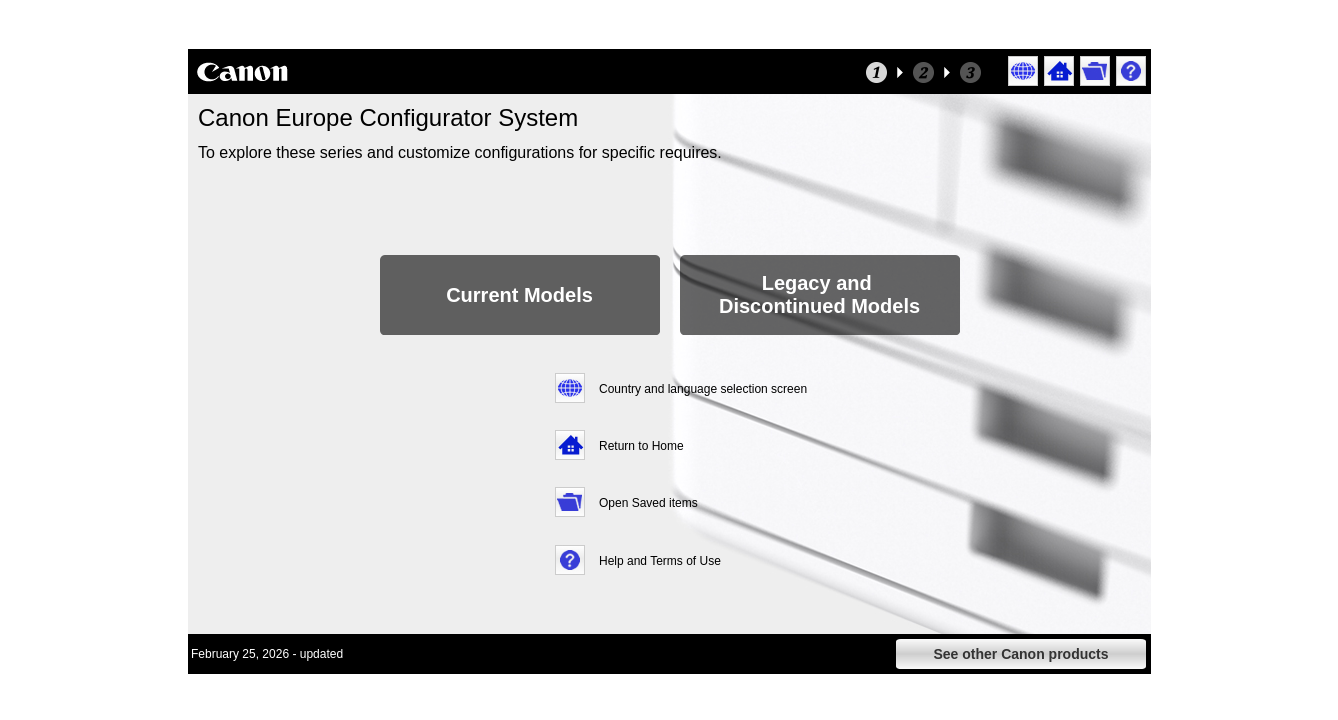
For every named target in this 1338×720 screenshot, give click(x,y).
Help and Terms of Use (660, 561)
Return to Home (641, 446)
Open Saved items (648, 503)
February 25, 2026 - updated (267, 654)
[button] (1024, 72)
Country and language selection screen (703, 389)
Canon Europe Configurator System (388, 117)
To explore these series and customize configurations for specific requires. (462, 152)
